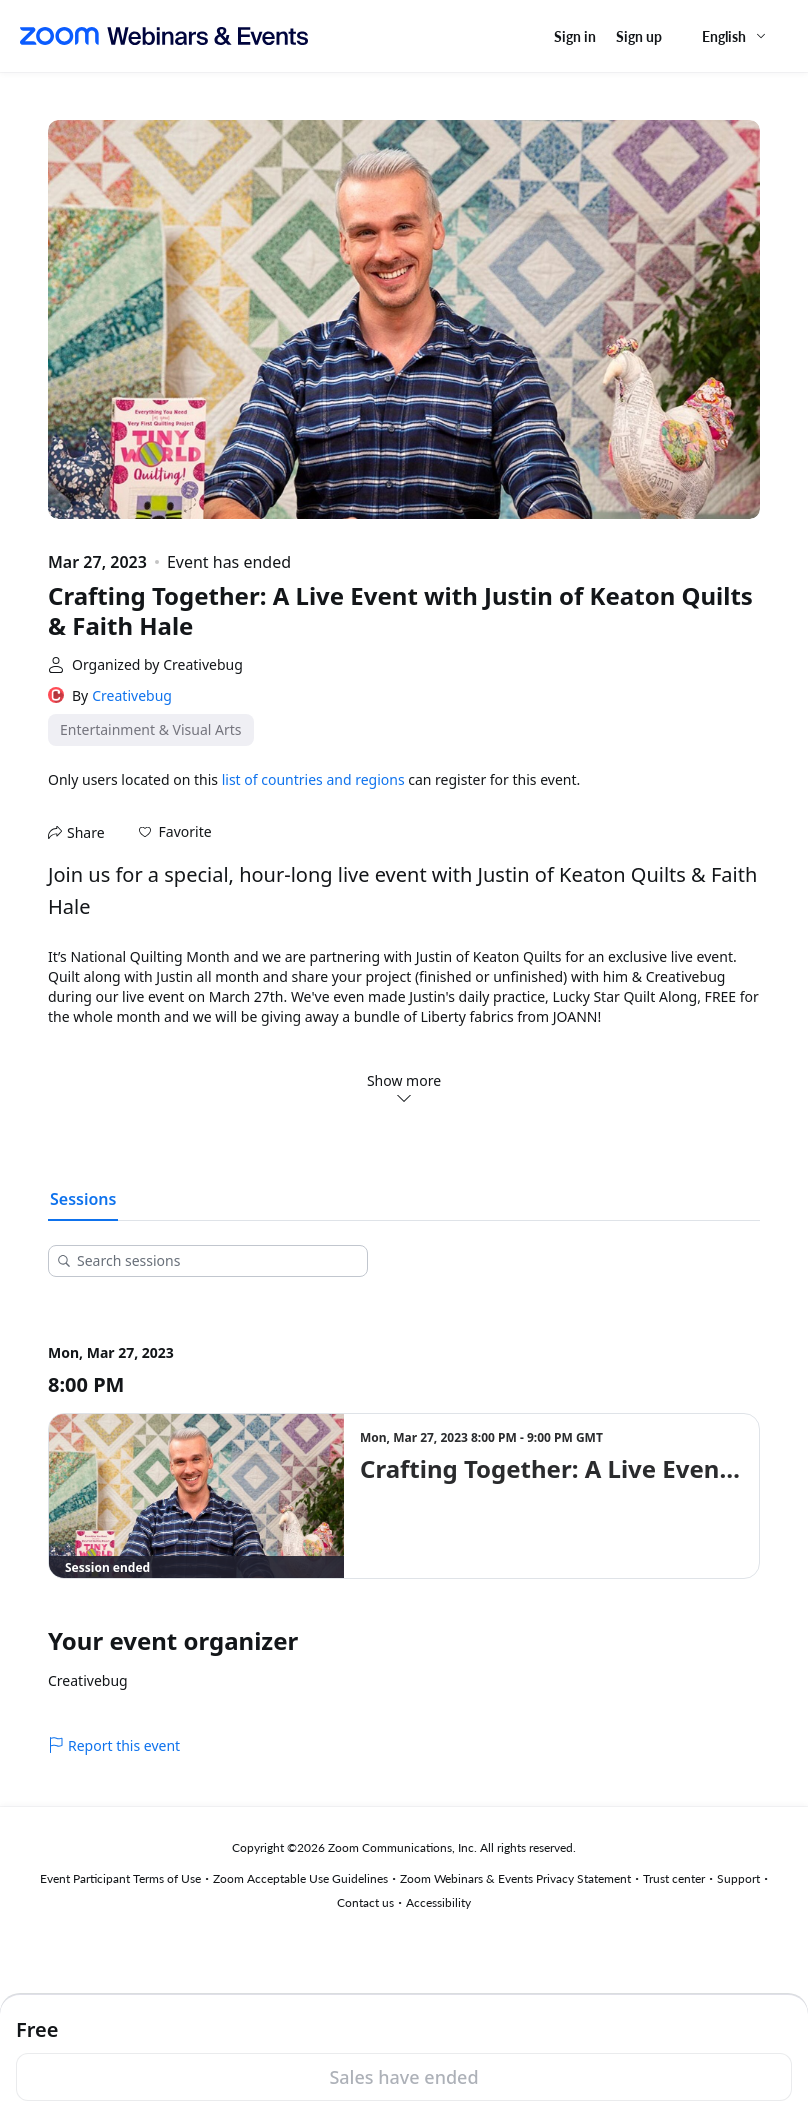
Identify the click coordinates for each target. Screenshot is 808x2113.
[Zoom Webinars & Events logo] (164, 36)
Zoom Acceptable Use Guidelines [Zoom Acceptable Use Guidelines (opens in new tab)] (300, 1878)
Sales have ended (403, 2077)
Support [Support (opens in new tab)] (738, 1878)
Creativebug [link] (132, 695)
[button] (175, 832)
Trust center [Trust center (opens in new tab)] (674, 1878)
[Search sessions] (215, 1261)
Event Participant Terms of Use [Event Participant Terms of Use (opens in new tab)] (120, 1878)
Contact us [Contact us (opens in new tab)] (365, 1902)
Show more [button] (404, 1088)
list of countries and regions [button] (313, 779)
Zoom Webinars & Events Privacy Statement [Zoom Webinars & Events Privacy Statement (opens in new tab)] (515, 1878)
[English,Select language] (735, 36)
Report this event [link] (114, 1745)
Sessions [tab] (83, 1199)
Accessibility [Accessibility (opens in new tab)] (438, 1902)
